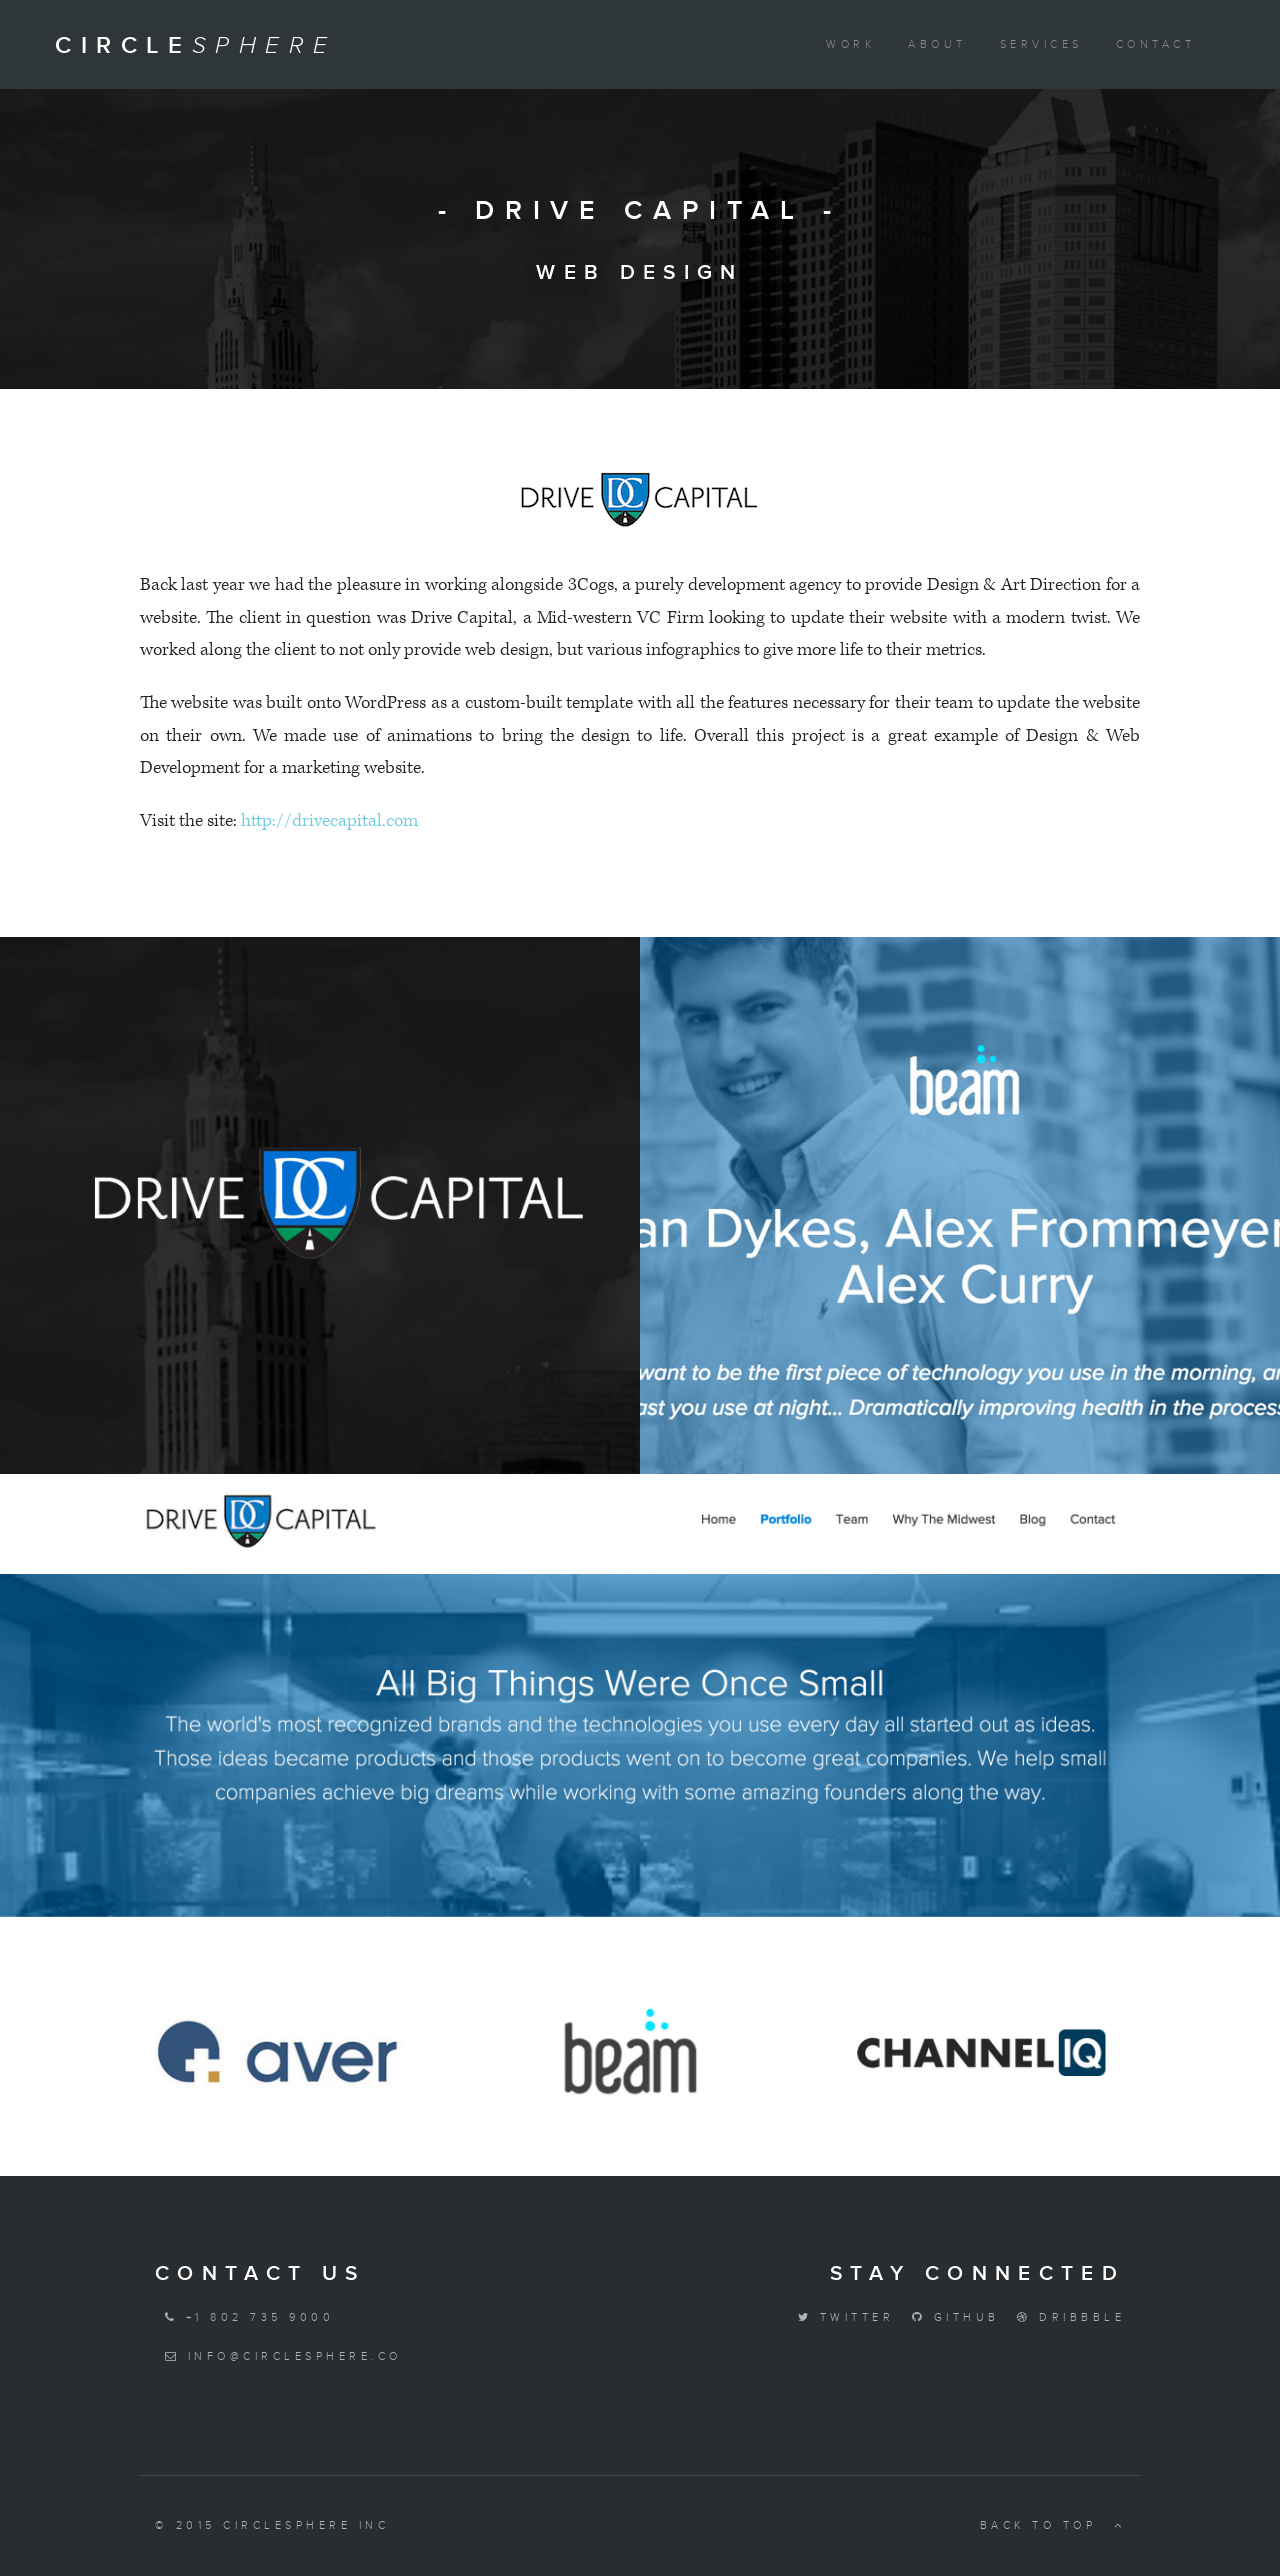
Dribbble (1066, 2317)
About (937, 44)
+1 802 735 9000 (244, 2317)
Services (1041, 44)
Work (850, 44)
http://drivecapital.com (329, 820)
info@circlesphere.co (278, 2356)
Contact (1155, 44)
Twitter (841, 2317)
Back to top (1052, 2525)
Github (951, 2317)
